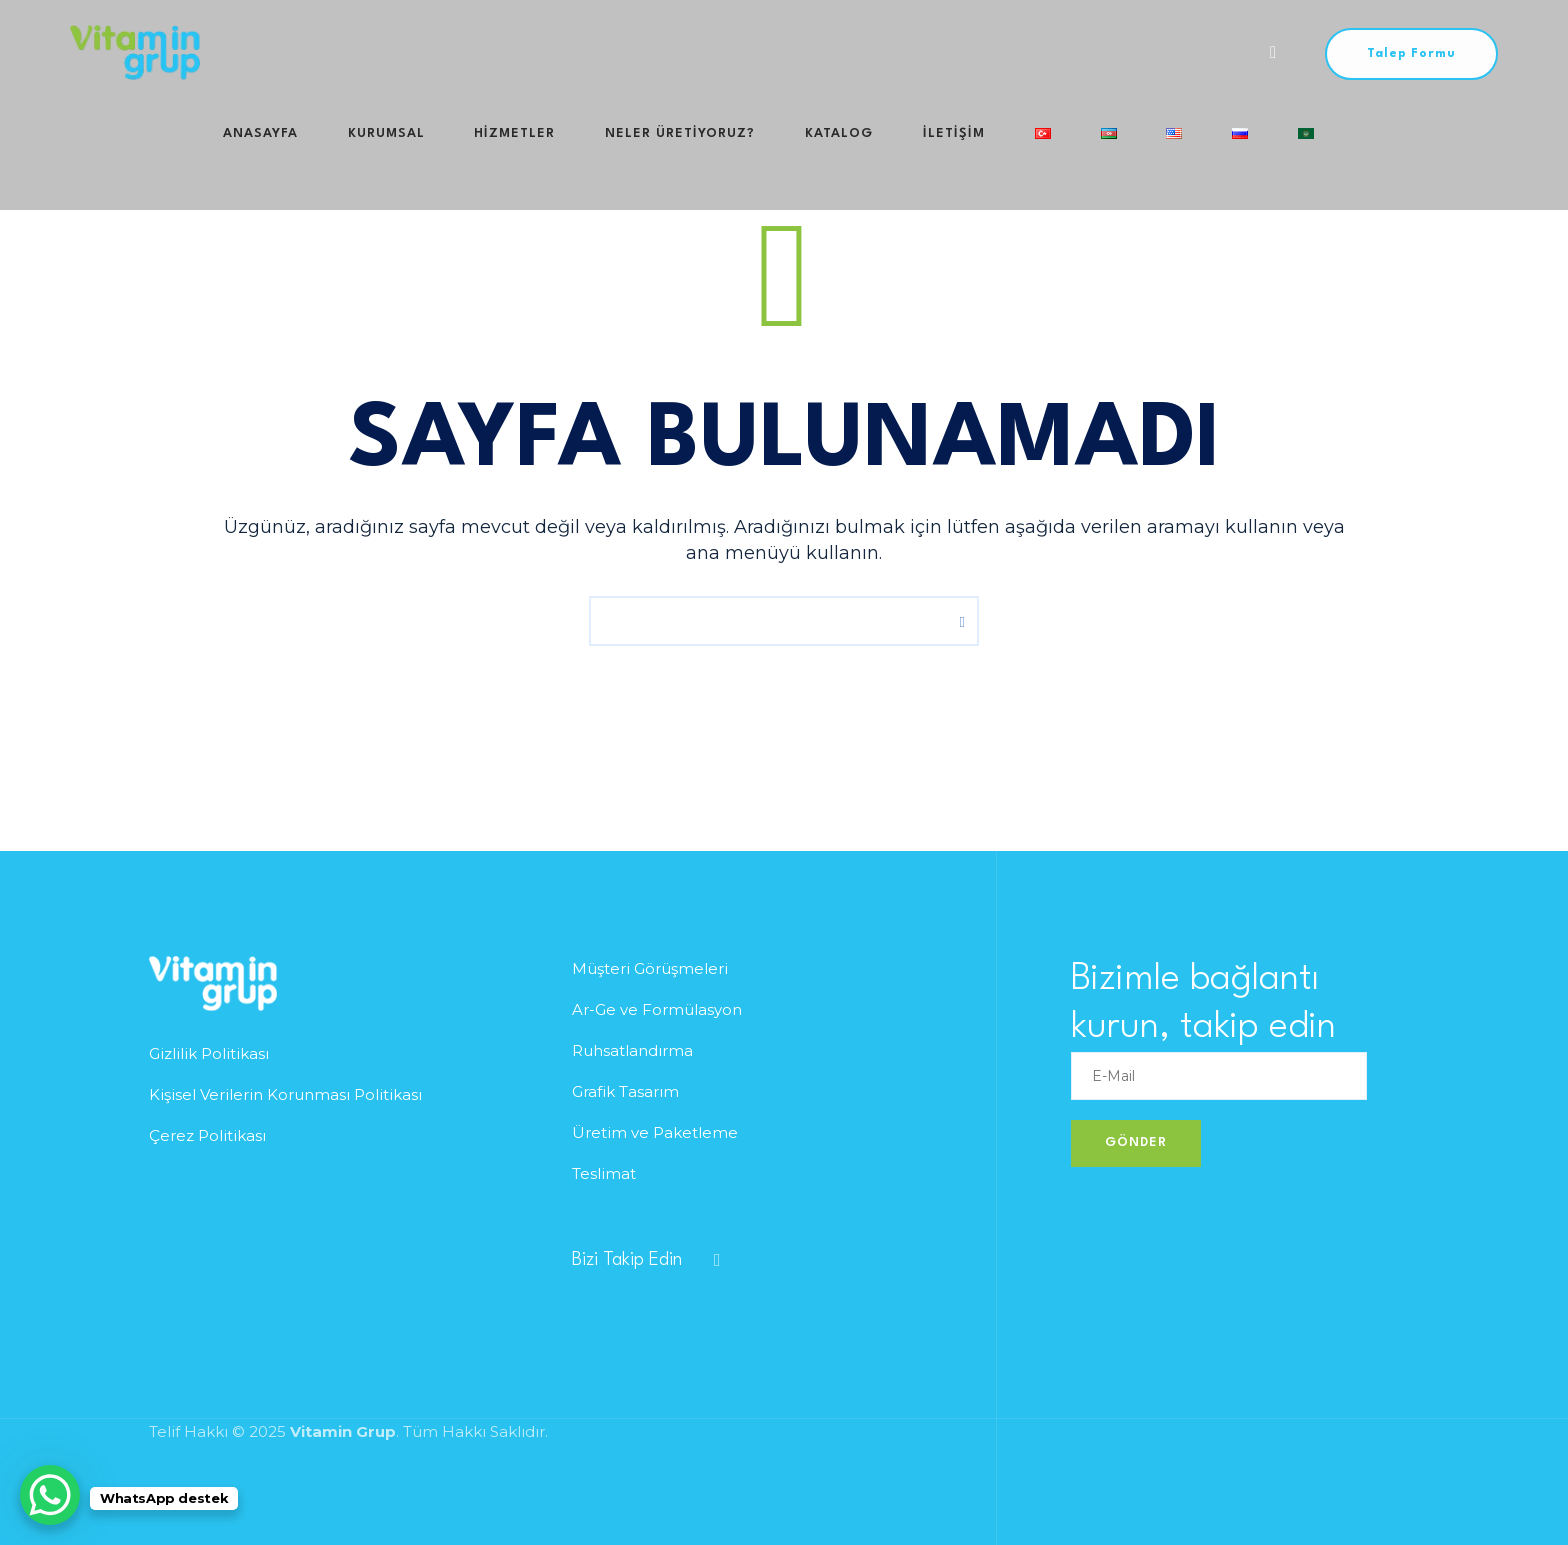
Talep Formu (1411, 54)
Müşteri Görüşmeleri (650, 968)
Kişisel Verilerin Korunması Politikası (285, 1094)
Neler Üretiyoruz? (619, 52)
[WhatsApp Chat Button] (50, 1495)
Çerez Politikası (207, 1135)
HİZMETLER (475, 52)
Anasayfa (264, 52)
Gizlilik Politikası (209, 1053)
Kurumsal (368, 52)
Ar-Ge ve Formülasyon (657, 1009)
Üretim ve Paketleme (655, 1132)
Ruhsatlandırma (632, 1050)
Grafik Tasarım (625, 1091)
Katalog (756, 52)
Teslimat (604, 1173)
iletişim (849, 52)
